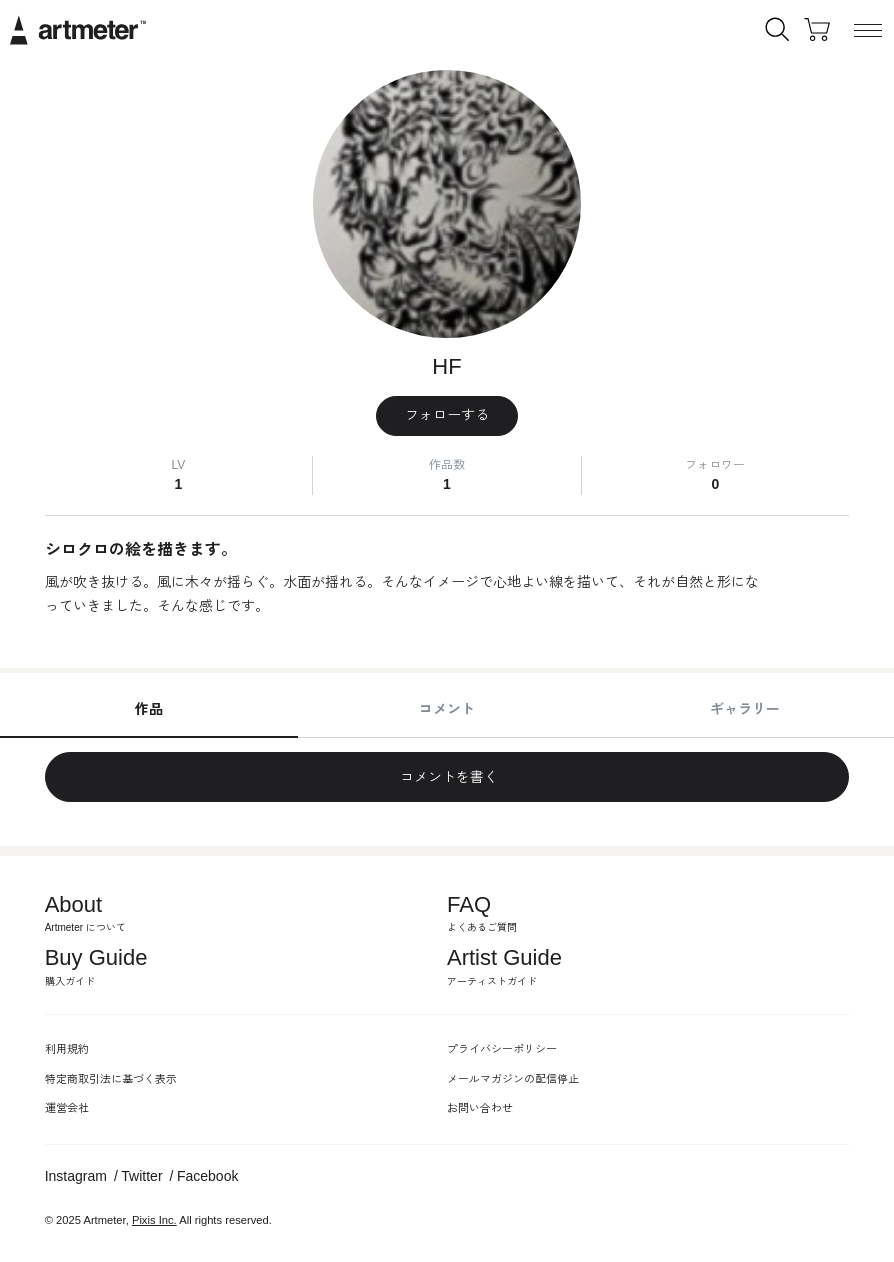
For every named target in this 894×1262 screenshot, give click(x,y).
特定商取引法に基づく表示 (111, 1079)
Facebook (207, 1176)
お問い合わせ (480, 1108)
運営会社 (67, 1108)
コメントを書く (447, 777)
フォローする (447, 415)
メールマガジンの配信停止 (513, 1079)
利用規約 (67, 1049)
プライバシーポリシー (502, 1049)
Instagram (76, 1176)
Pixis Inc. (154, 1220)
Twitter (141, 1176)
